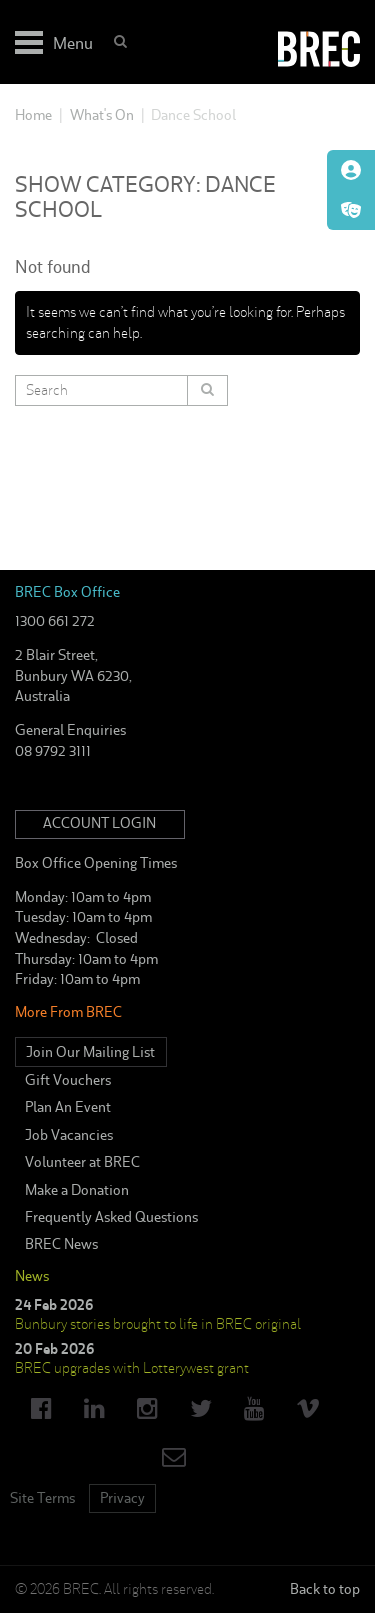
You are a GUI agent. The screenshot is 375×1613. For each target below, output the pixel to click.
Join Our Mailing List (90, 1052)
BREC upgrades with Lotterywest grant (132, 1368)
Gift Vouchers (68, 1080)
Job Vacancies (69, 1135)
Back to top (325, 1589)
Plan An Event (68, 1107)
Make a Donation (77, 1190)
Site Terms (42, 1498)
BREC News (61, 1244)
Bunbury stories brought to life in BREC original (158, 1324)
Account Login (99, 823)
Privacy (122, 1498)
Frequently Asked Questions (111, 1217)
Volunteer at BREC (82, 1162)
